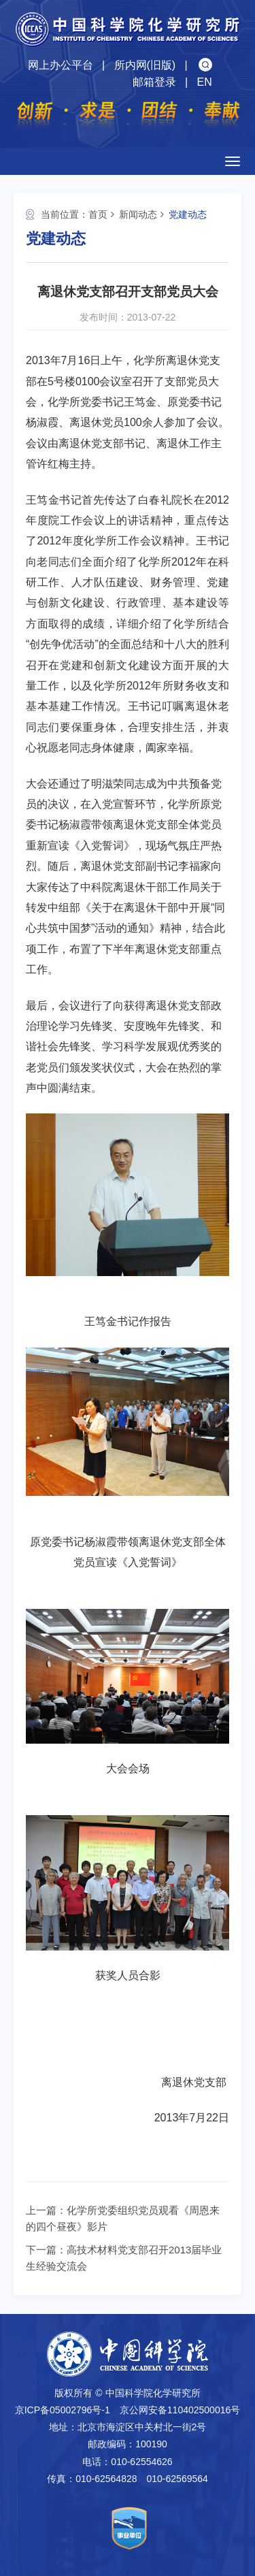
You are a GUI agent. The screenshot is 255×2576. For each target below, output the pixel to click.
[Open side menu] (232, 161)
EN (204, 82)
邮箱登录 (154, 82)
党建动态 (188, 214)
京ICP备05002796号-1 (62, 2409)
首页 (97, 214)
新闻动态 (138, 214)
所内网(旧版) (145, 65)
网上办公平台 (60, 65)
